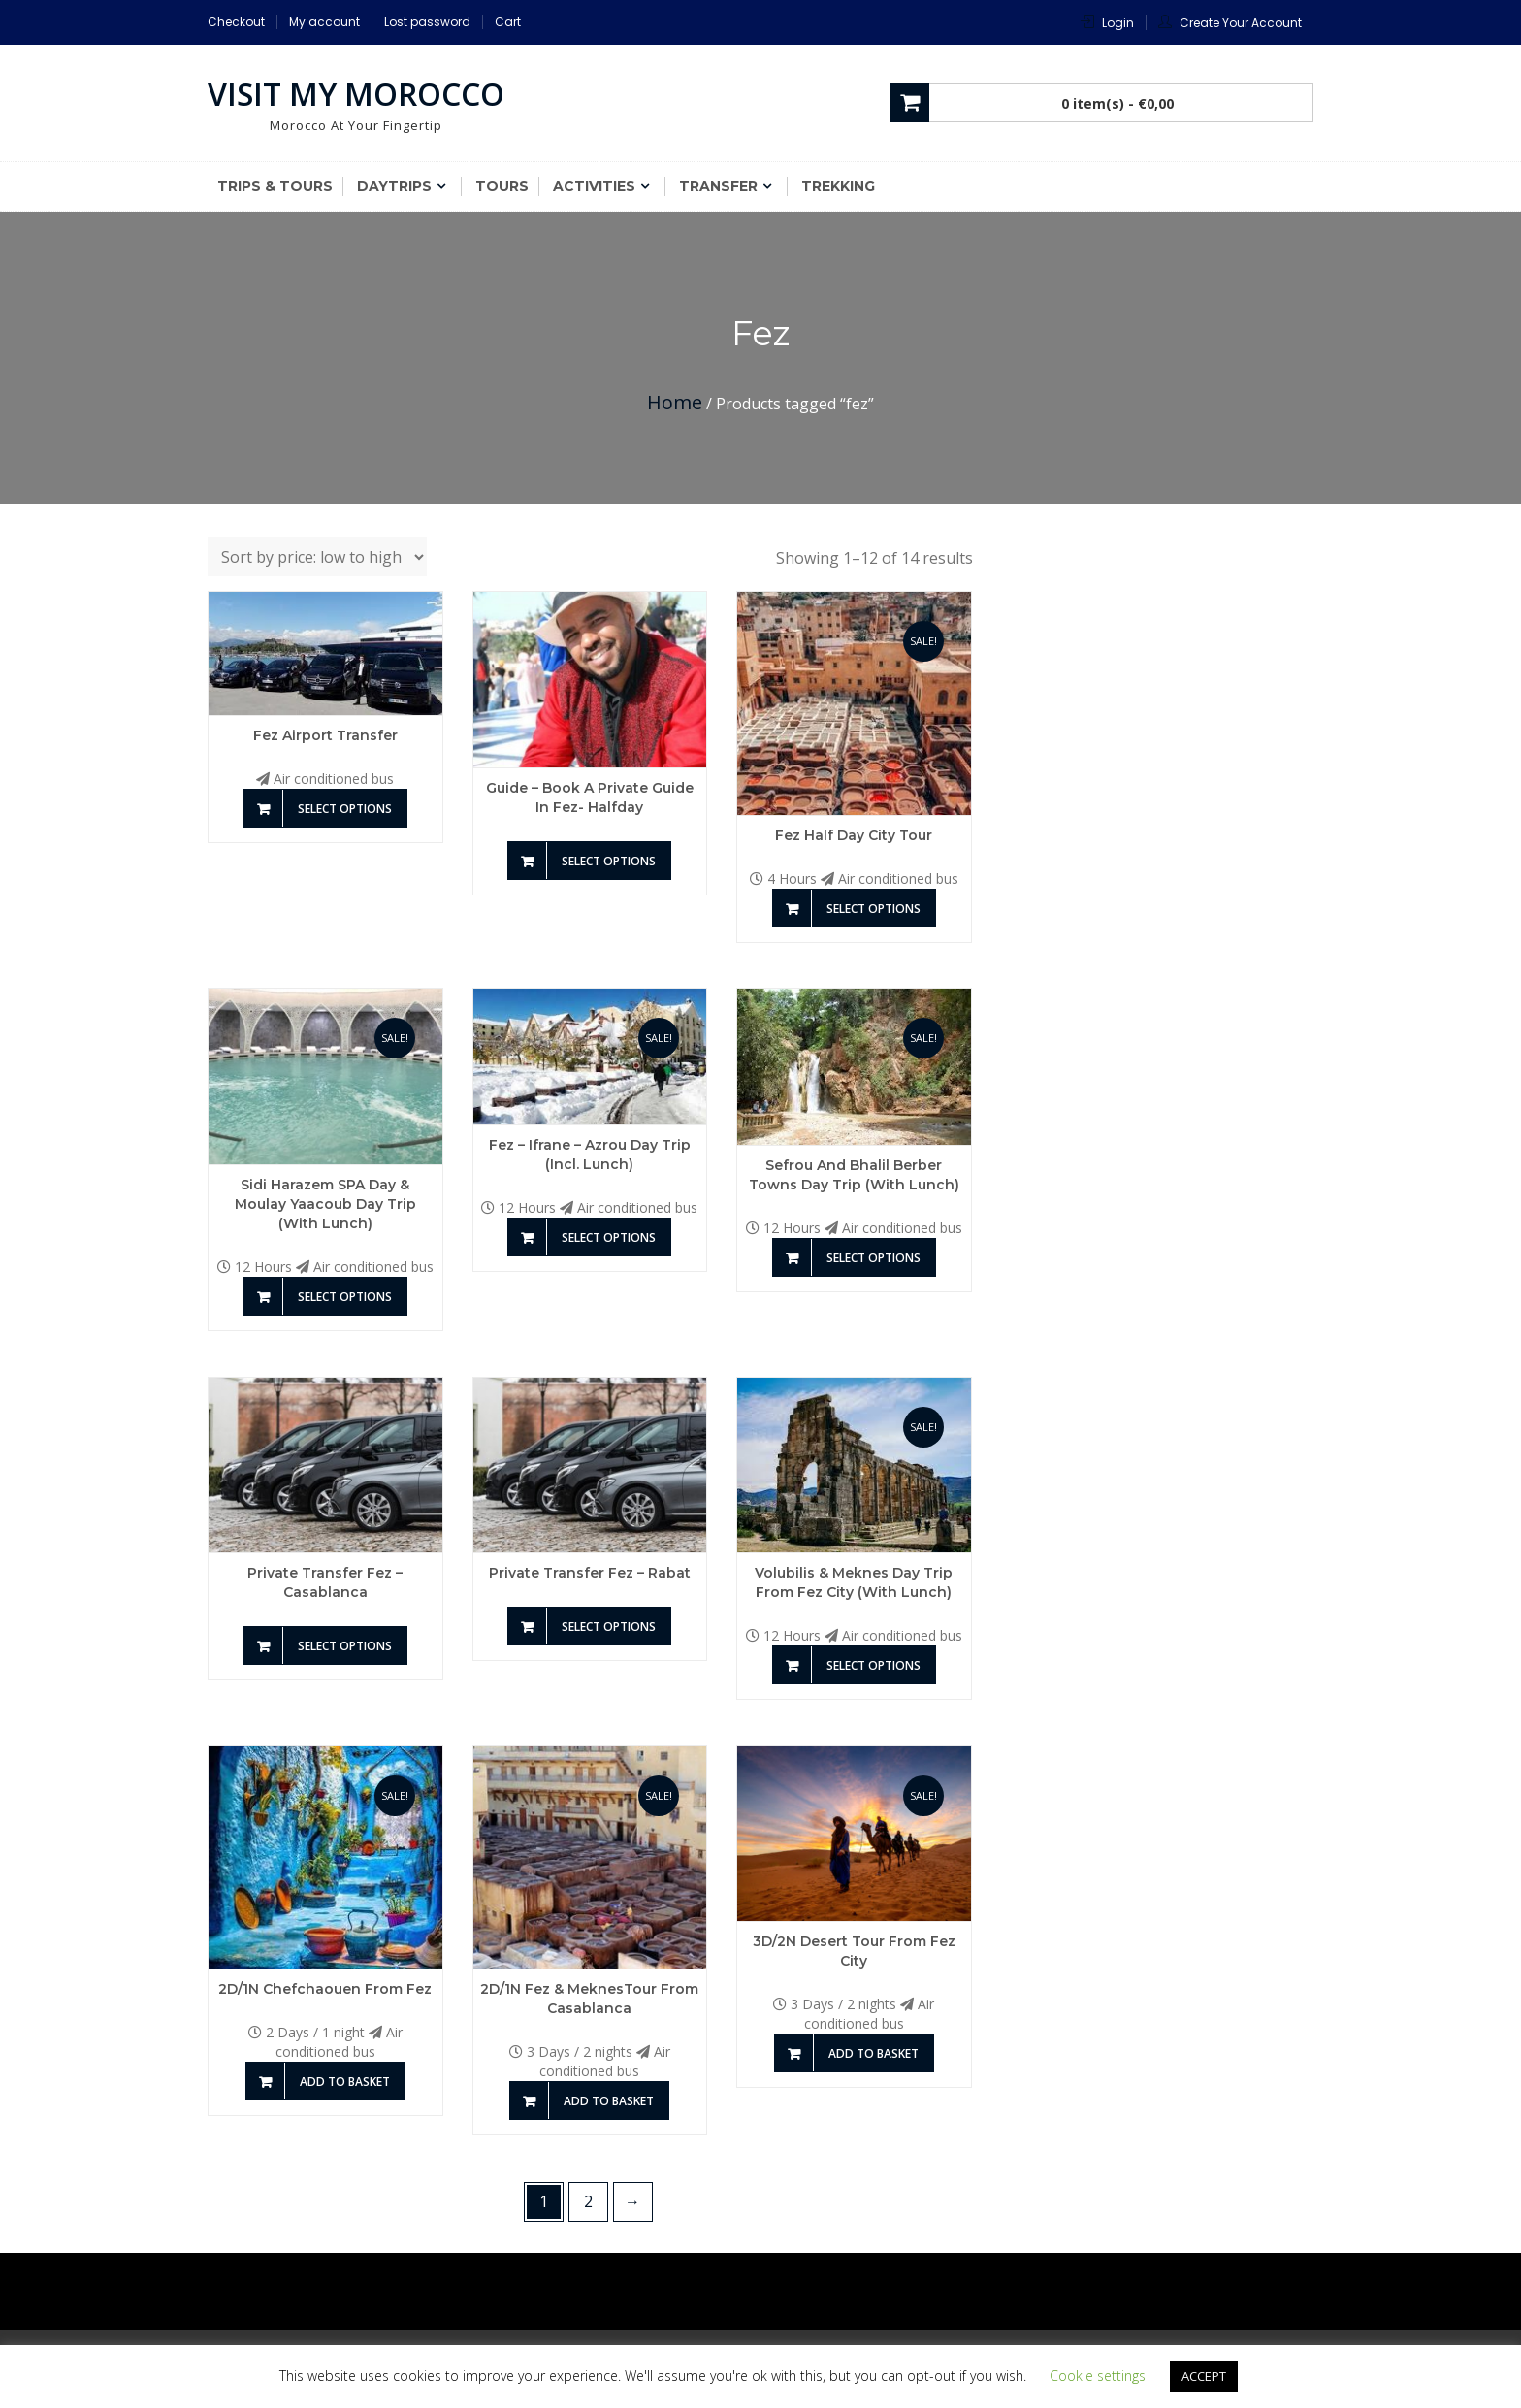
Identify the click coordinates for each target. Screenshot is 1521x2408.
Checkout (236, 22)
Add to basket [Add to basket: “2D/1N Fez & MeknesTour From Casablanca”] (609, 2101)
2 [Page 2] (588, 2201)
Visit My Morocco (356, 93)
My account (324, 22)
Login (1118, 23)
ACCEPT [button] (1203, 2376)
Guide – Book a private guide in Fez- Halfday (590, 797)
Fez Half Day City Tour (853, 835)
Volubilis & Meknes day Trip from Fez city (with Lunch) (854, 1582)
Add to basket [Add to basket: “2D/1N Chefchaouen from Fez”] (345, 2081)
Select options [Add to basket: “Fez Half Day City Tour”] (873, 908)
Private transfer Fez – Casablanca (325, 1582)
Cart (508, 22)
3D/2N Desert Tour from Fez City (854, 1951)
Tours (502, 186)
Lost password (427, 22)
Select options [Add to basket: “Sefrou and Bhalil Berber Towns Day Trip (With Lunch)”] (873, 1258)
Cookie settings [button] (1098, 2375)
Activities (594, 186)
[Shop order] (317, 556)
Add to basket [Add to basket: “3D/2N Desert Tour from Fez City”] (873, 2053)
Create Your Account (1241, 23)
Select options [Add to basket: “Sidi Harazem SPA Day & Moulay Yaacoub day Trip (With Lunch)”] (345, 1296)
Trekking (838, 186)
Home (674, 402)
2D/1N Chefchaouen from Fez (325, 1989)
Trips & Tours (275, 186)
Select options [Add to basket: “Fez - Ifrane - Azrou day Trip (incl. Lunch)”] (609, 1237)
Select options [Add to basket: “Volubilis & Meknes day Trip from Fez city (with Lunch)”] (873, 1665)
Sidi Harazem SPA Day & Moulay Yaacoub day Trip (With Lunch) (325, 1204)
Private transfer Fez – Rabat (590, 1572)
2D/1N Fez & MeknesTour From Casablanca (589, 1998)
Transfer (718, 186)
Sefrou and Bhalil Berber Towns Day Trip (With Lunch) (854, 1174)
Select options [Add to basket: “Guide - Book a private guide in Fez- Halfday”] (609, 861)
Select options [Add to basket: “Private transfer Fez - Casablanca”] (345, 1646)
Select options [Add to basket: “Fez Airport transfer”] (345, 808)
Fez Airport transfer (325, 735)
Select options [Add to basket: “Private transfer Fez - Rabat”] (609, 1626)
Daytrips (394, 186)
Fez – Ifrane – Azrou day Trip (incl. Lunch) (590, 1154)
